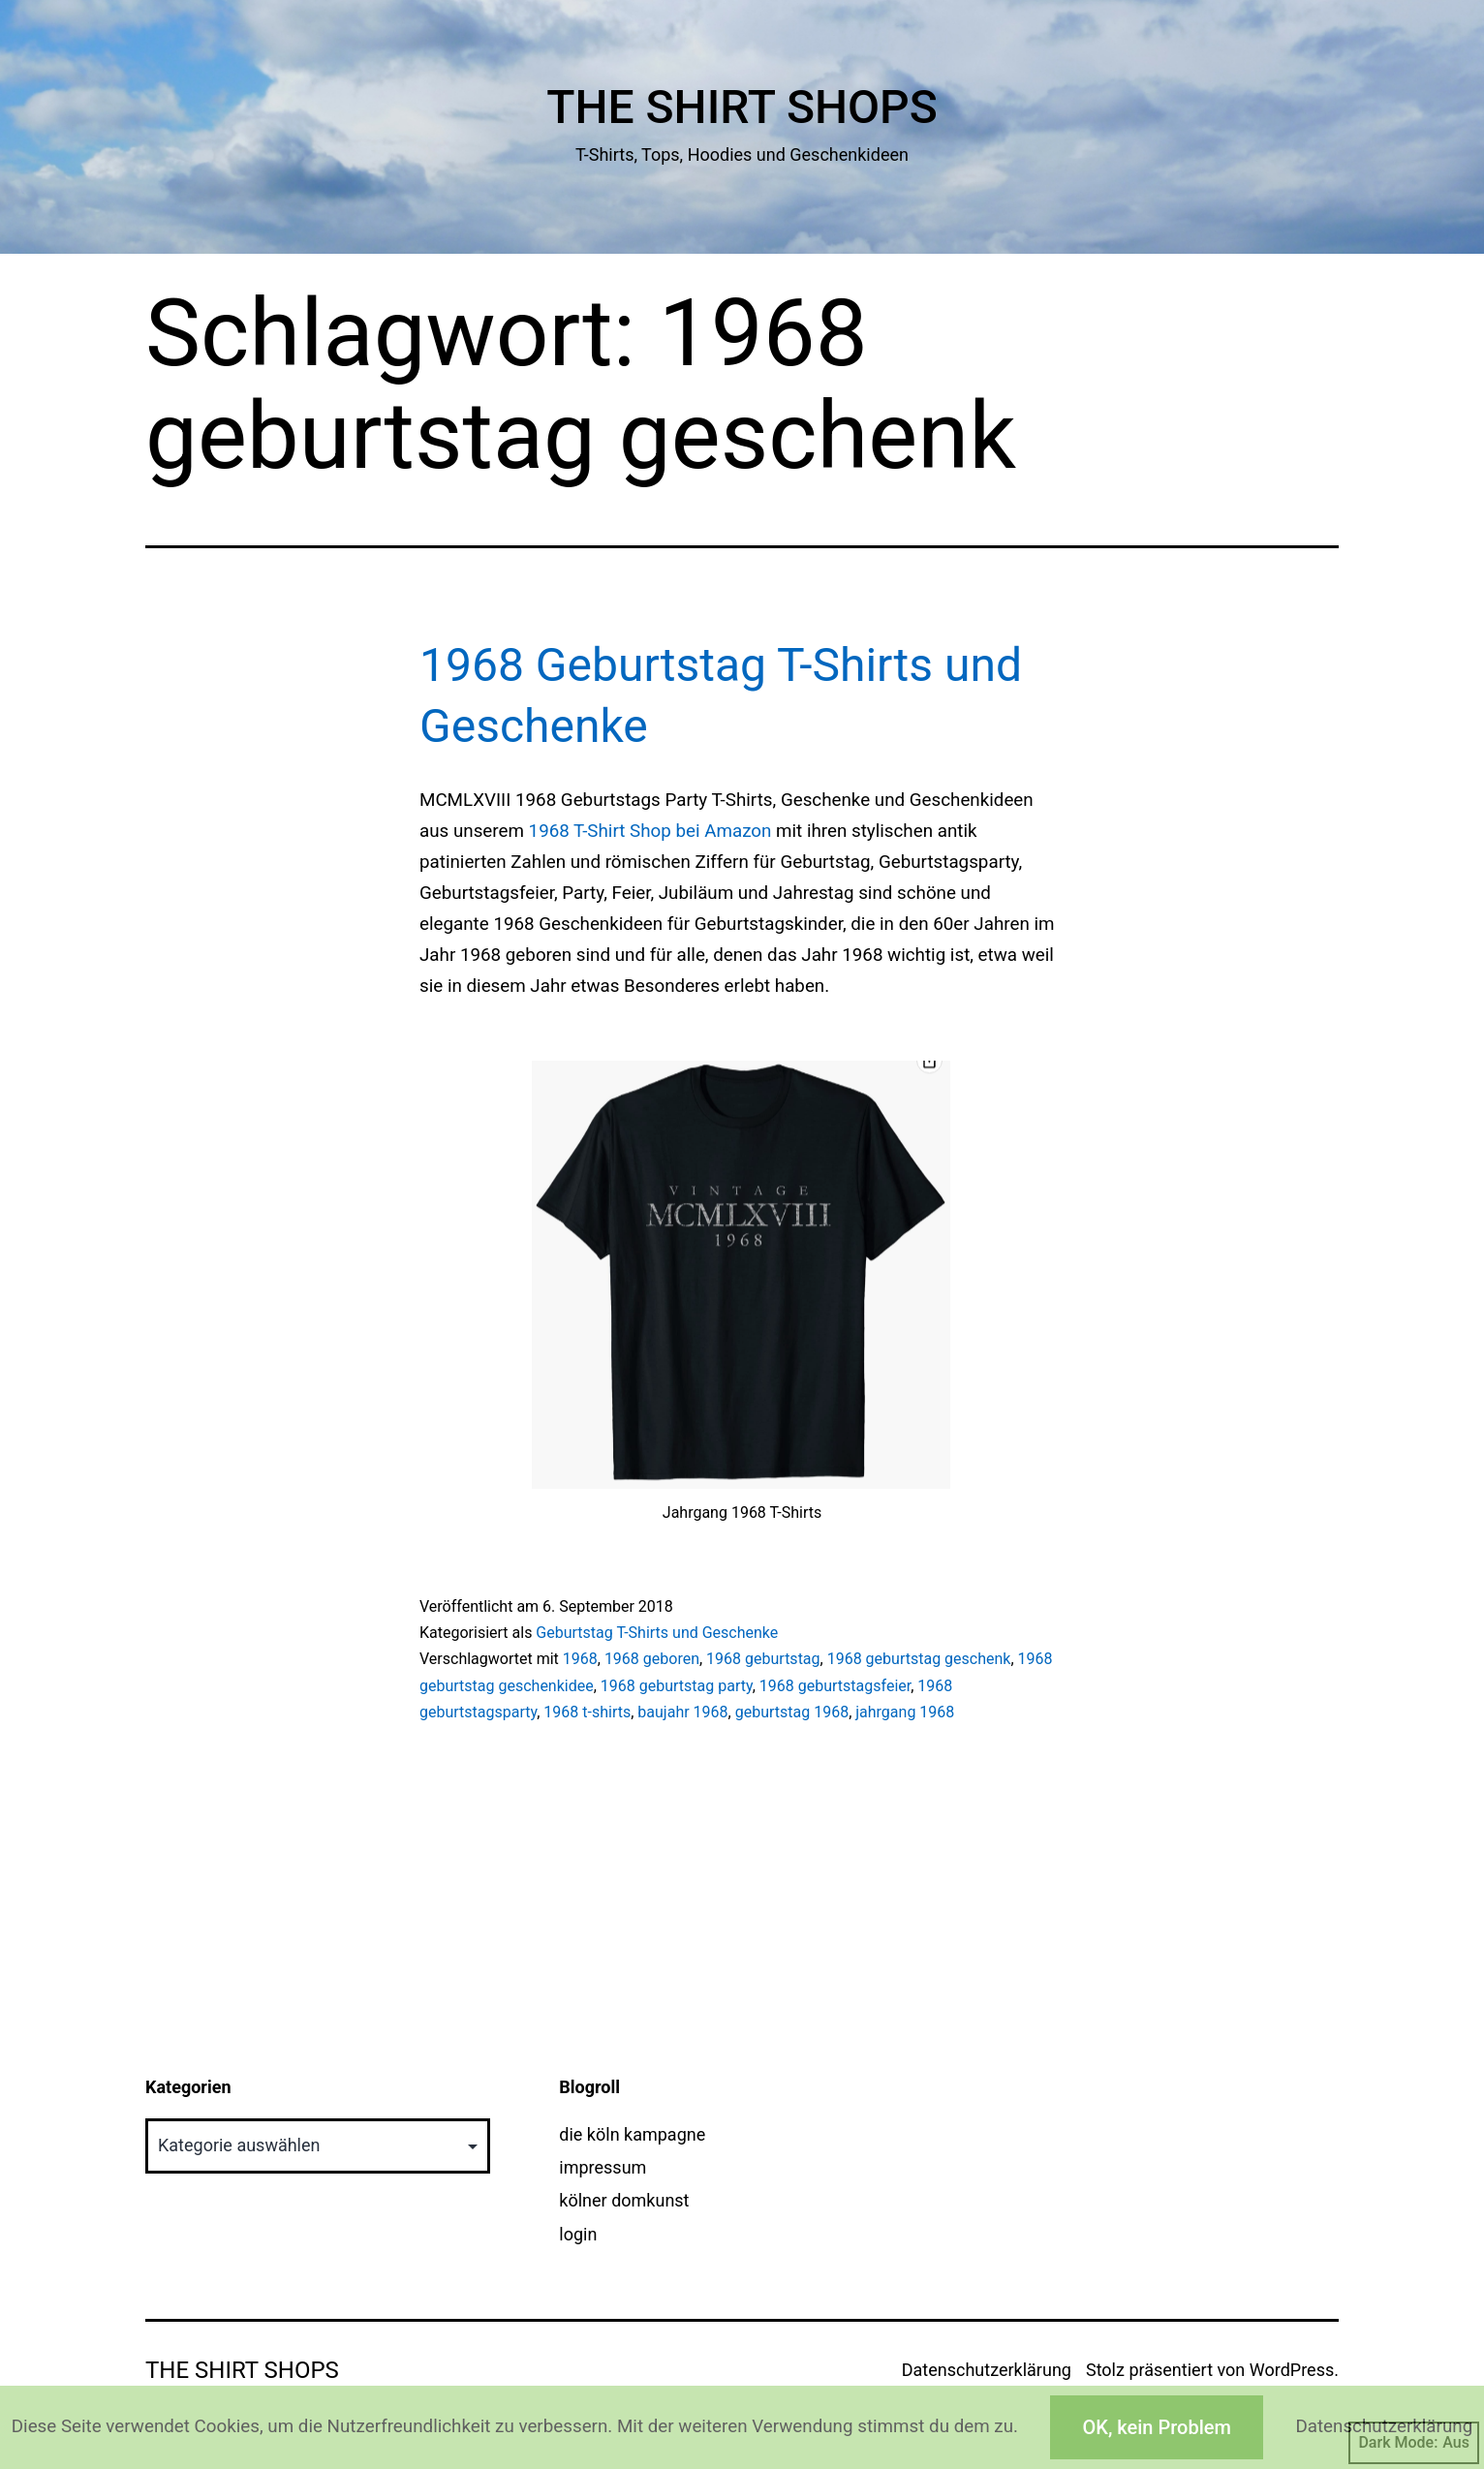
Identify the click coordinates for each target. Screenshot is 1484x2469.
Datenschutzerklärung (986, 2370)
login (578, 2234)
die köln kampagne (632, 2134)
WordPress (1292, 2370)
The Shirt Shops (742, 107)
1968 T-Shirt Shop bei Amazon (650, 831)
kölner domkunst (624, 2200)
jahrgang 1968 (904, 1712)
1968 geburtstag (762, 1659)
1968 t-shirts (587, 1712)
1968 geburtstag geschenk (919, 1659)
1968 (580, 1659)
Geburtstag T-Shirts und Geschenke (657, 1632)
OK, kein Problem (1156, 2427)
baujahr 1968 (682, 1712)
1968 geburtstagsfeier (835, 1686)
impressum (602, 2167)
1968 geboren (651, 1659)
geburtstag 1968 (792, 1712)
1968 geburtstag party (677, 1686)
